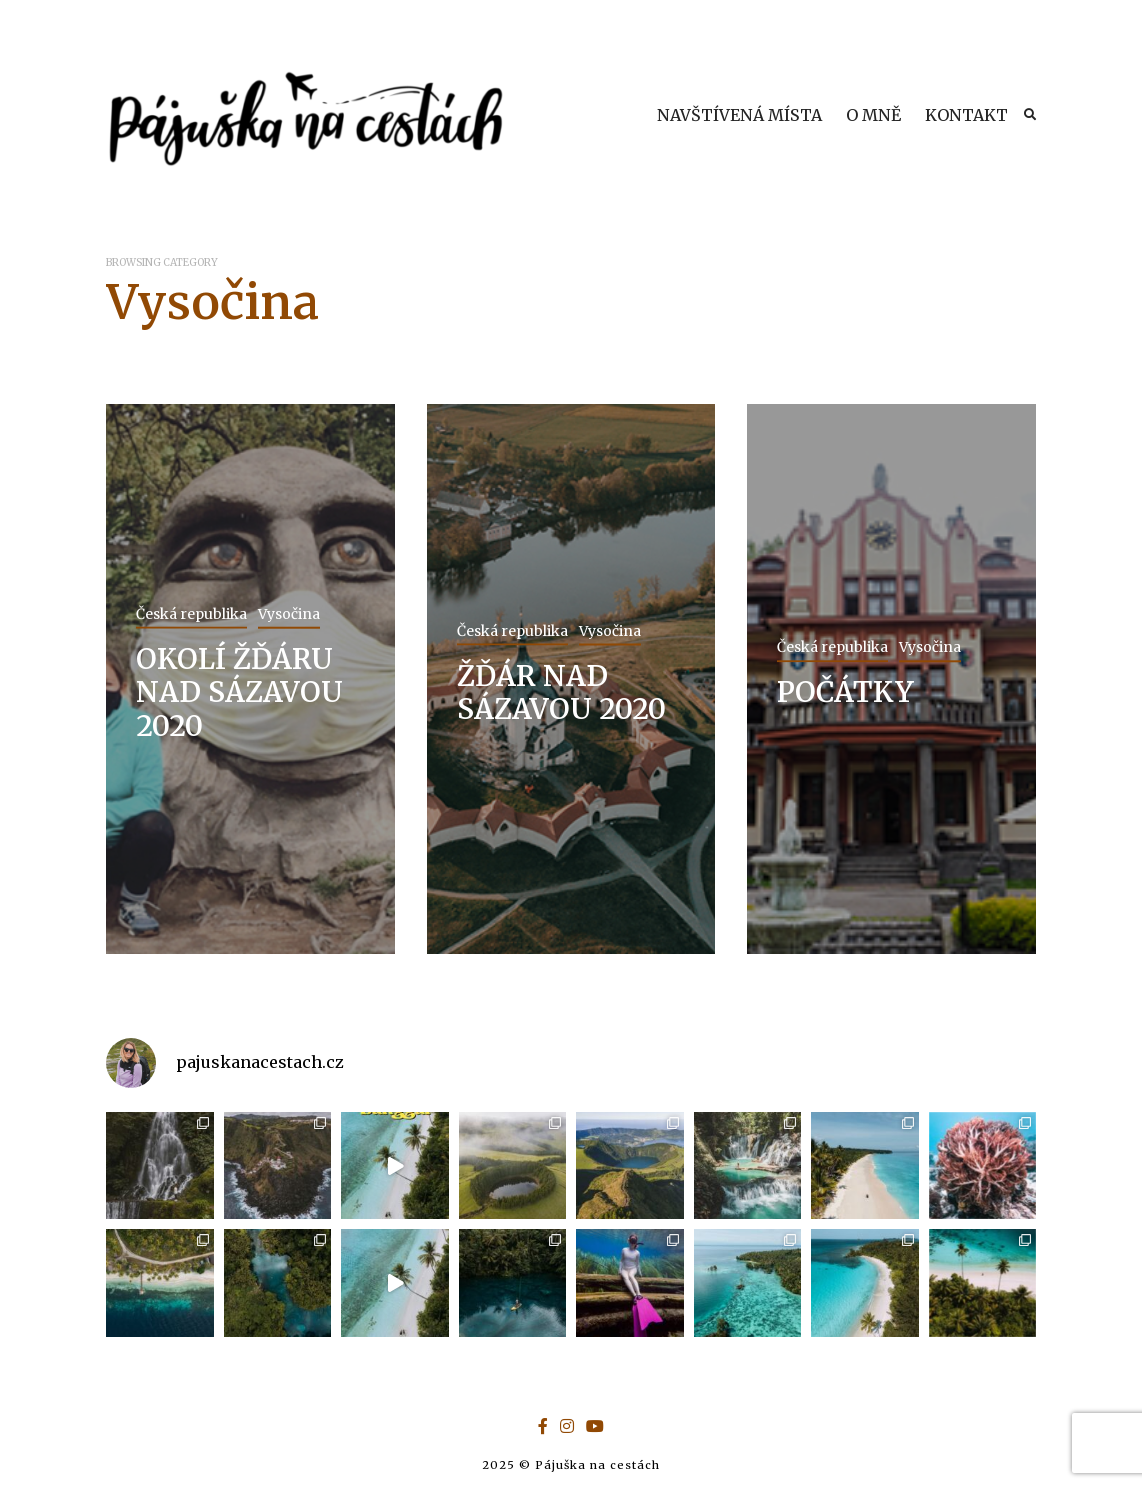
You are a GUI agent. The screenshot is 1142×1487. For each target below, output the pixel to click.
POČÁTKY (845, 692)
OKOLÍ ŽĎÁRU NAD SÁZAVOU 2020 (239, 691)
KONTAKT (966, 115)
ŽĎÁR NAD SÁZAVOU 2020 (561, 692)
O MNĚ (873, 115)
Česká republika (191, 613)
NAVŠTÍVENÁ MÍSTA (739, 115)
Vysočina (289, 613)
